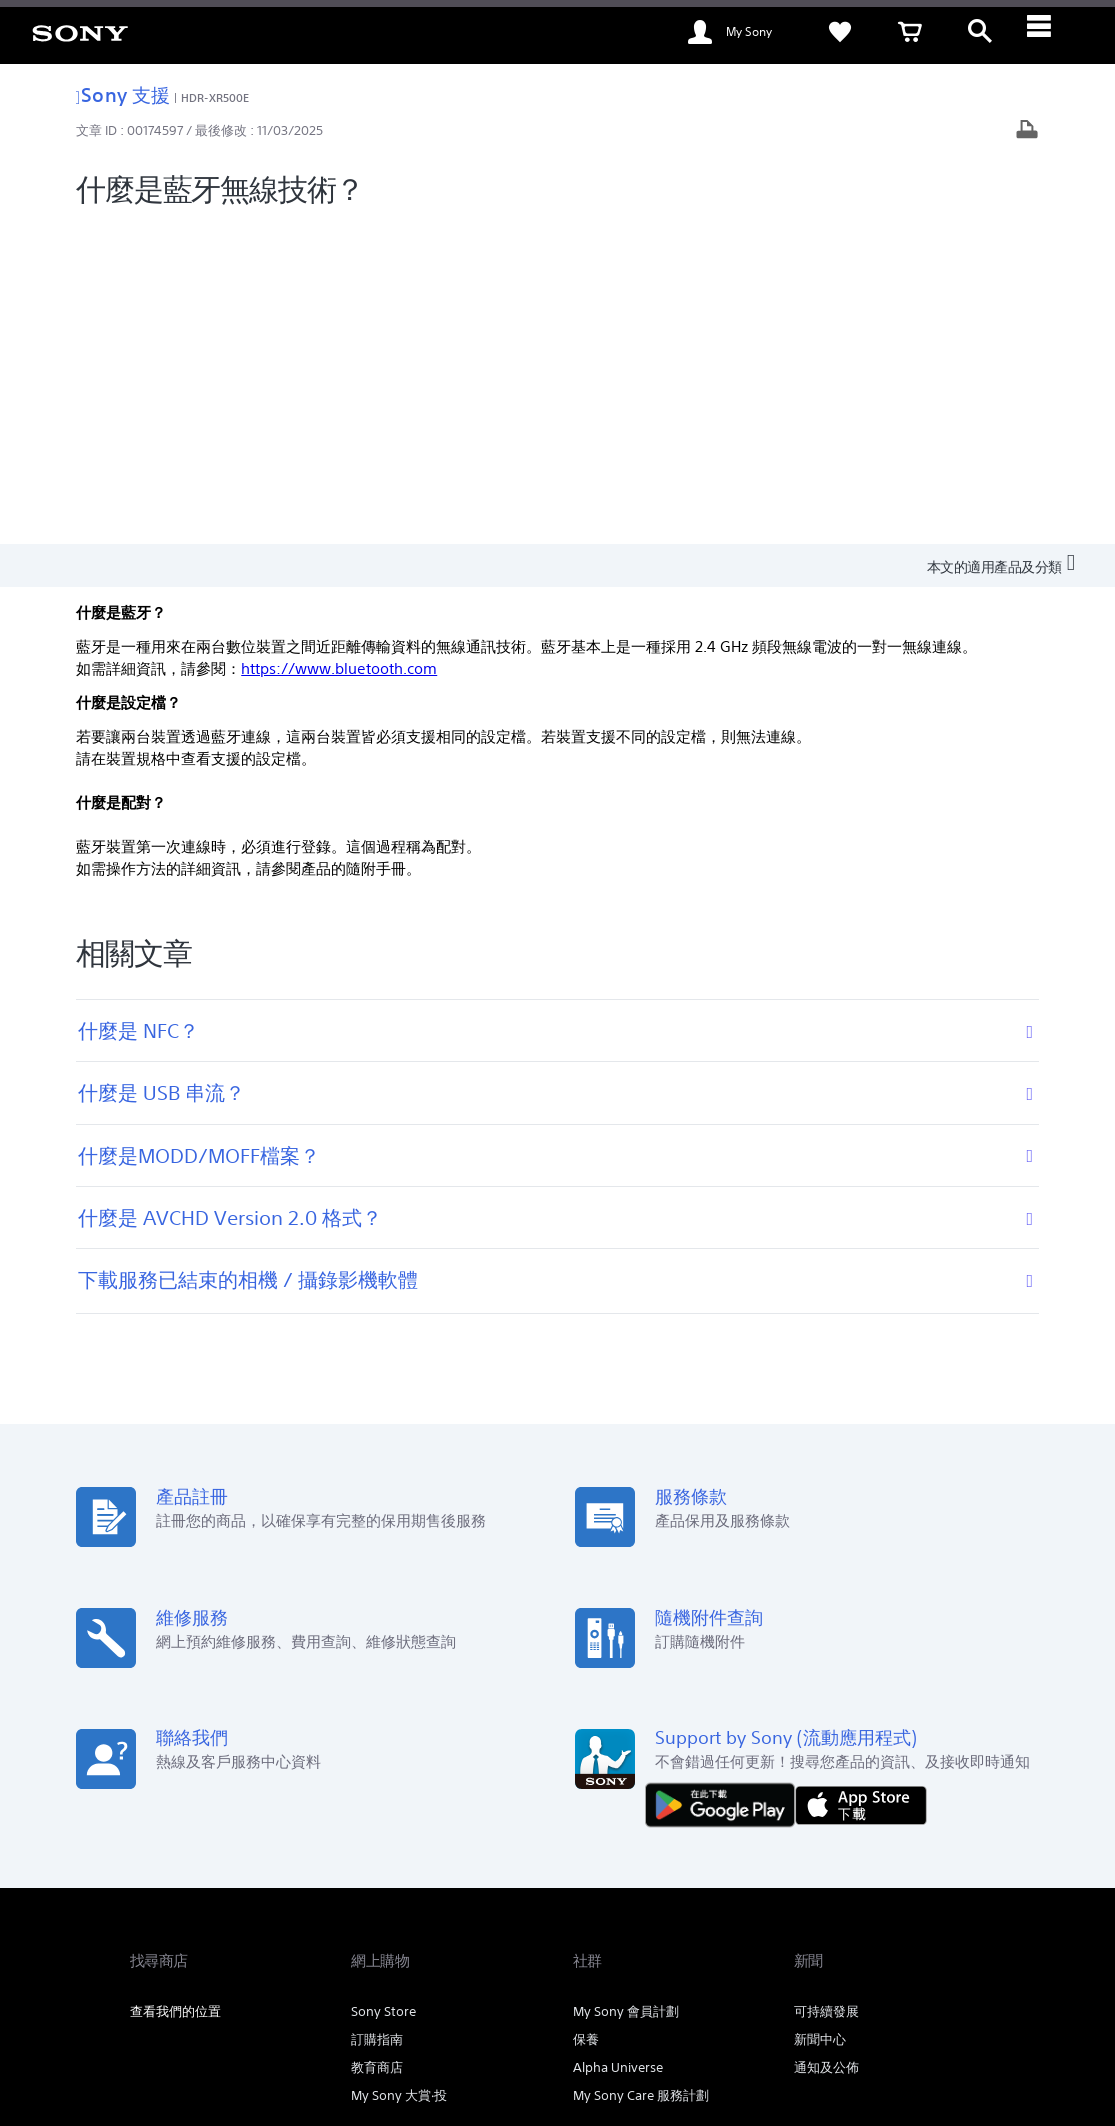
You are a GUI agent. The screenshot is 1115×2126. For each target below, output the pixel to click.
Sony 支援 (123, 94)
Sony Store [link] (383, 1689)
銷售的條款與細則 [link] (297, 2017)
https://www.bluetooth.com (339, 347)
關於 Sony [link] (883, 1871)
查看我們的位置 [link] (175, 1689)
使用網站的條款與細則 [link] (186, 2017)
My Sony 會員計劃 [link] (626, 1689)
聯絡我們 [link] (808, 1871)
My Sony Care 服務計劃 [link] (641, 1773)
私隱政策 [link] (375, 2017)
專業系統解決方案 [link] (710, 1871)
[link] (80, 32)
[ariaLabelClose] (1050, 32)
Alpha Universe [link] (618, 1745)
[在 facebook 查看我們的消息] (878, 1922)
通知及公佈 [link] (826, 1745)
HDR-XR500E (215, 97)
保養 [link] (586, 1717)
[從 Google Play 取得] (725, 1482)
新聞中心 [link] (820, 1717)
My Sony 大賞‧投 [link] (399, 1773)
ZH (199, 1924)
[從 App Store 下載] (861, 1482)
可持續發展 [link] (826, 1689)
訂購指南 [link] (377, 1717)
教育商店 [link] (377, 1745)
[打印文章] (1027, 131)
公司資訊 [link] (959, 1871)
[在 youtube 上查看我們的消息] (921, 1922)
